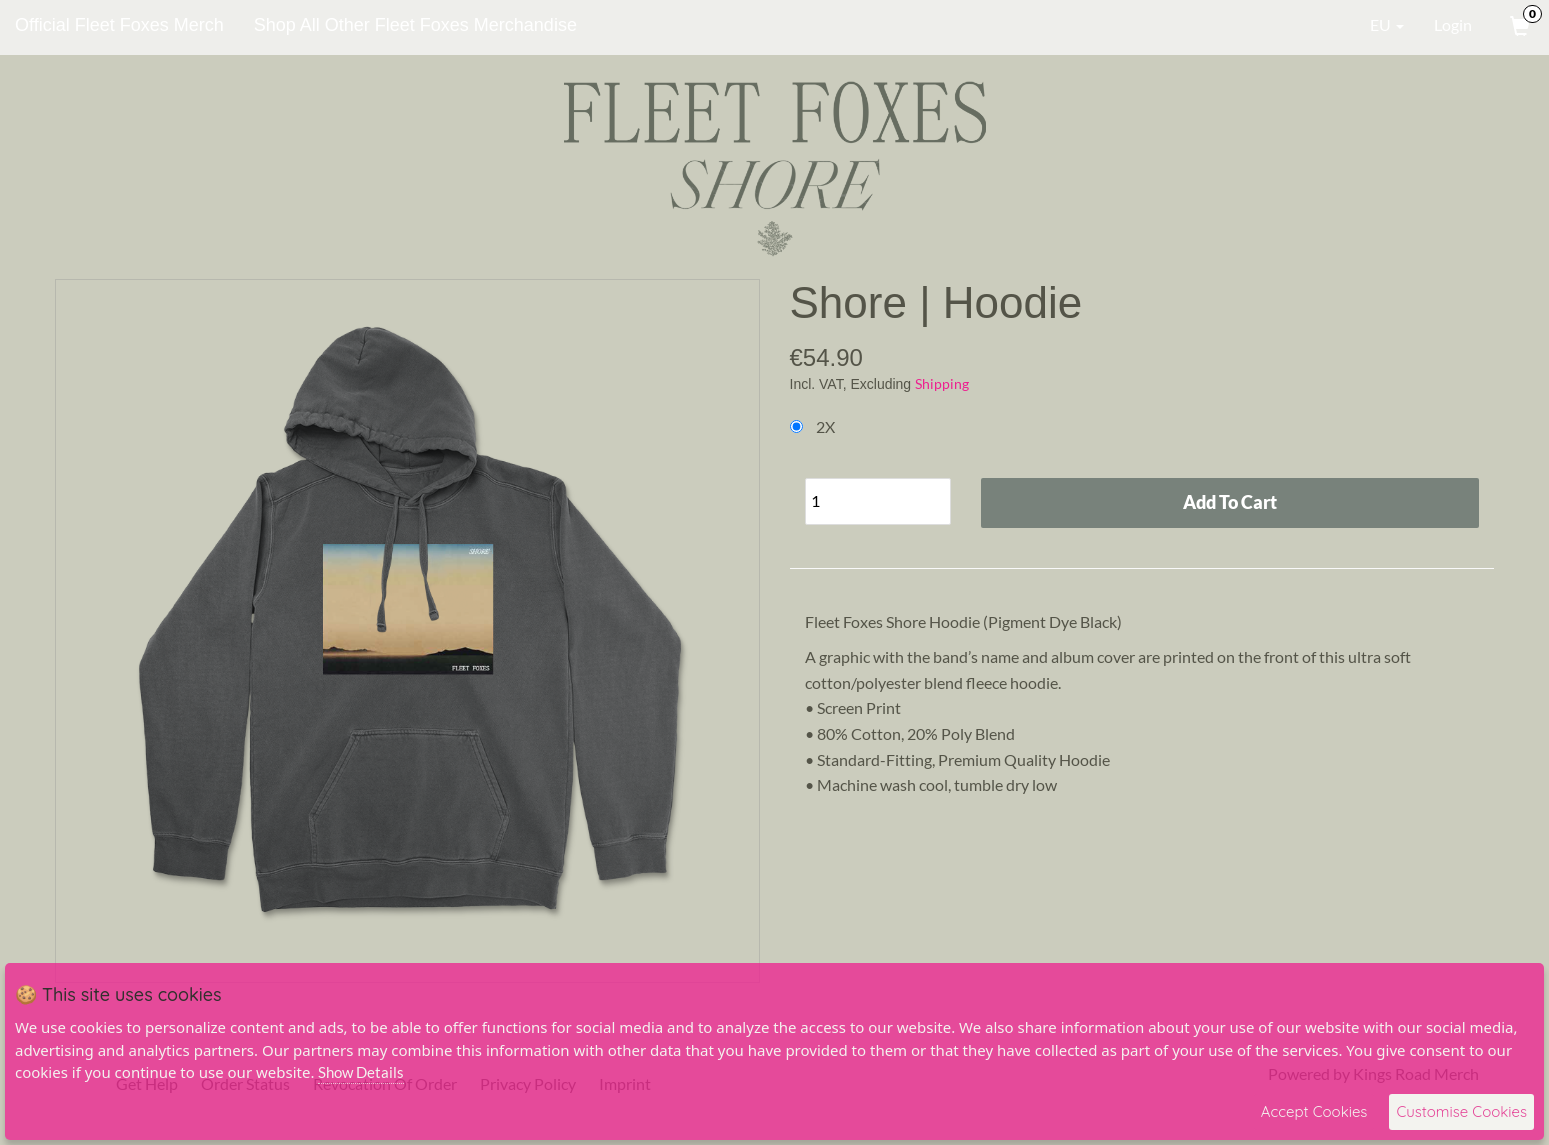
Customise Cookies (1461, 1111)
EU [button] (1373, 25)
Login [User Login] (1453, 24)
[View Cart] (1518, 25)
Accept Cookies (1314, 1111)
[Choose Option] (796, 426)
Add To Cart (1230, 502)
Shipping (942, 383)
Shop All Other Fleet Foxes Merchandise (415, 25)
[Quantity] (878, 501)
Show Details (361, 1072)
